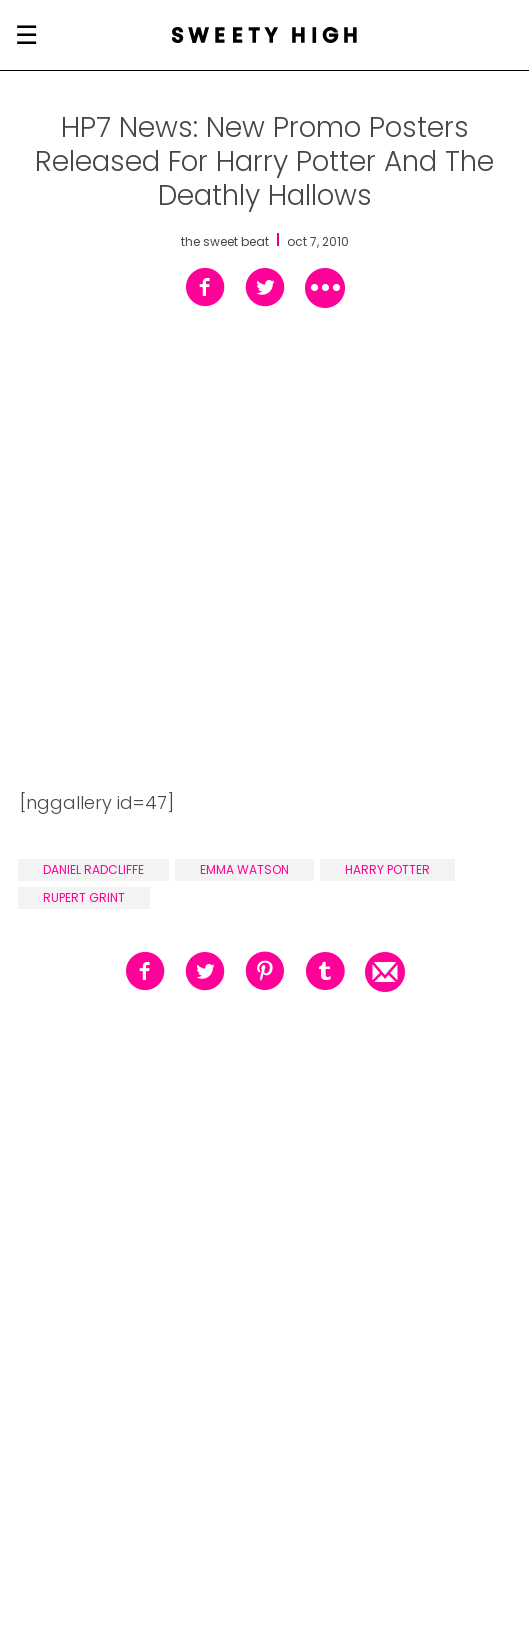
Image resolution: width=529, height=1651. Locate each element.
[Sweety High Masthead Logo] (264, 35)
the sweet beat (225, 242)
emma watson (244, 869)
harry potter (387, 869)
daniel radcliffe (93, 869)
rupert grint (84, 897)
